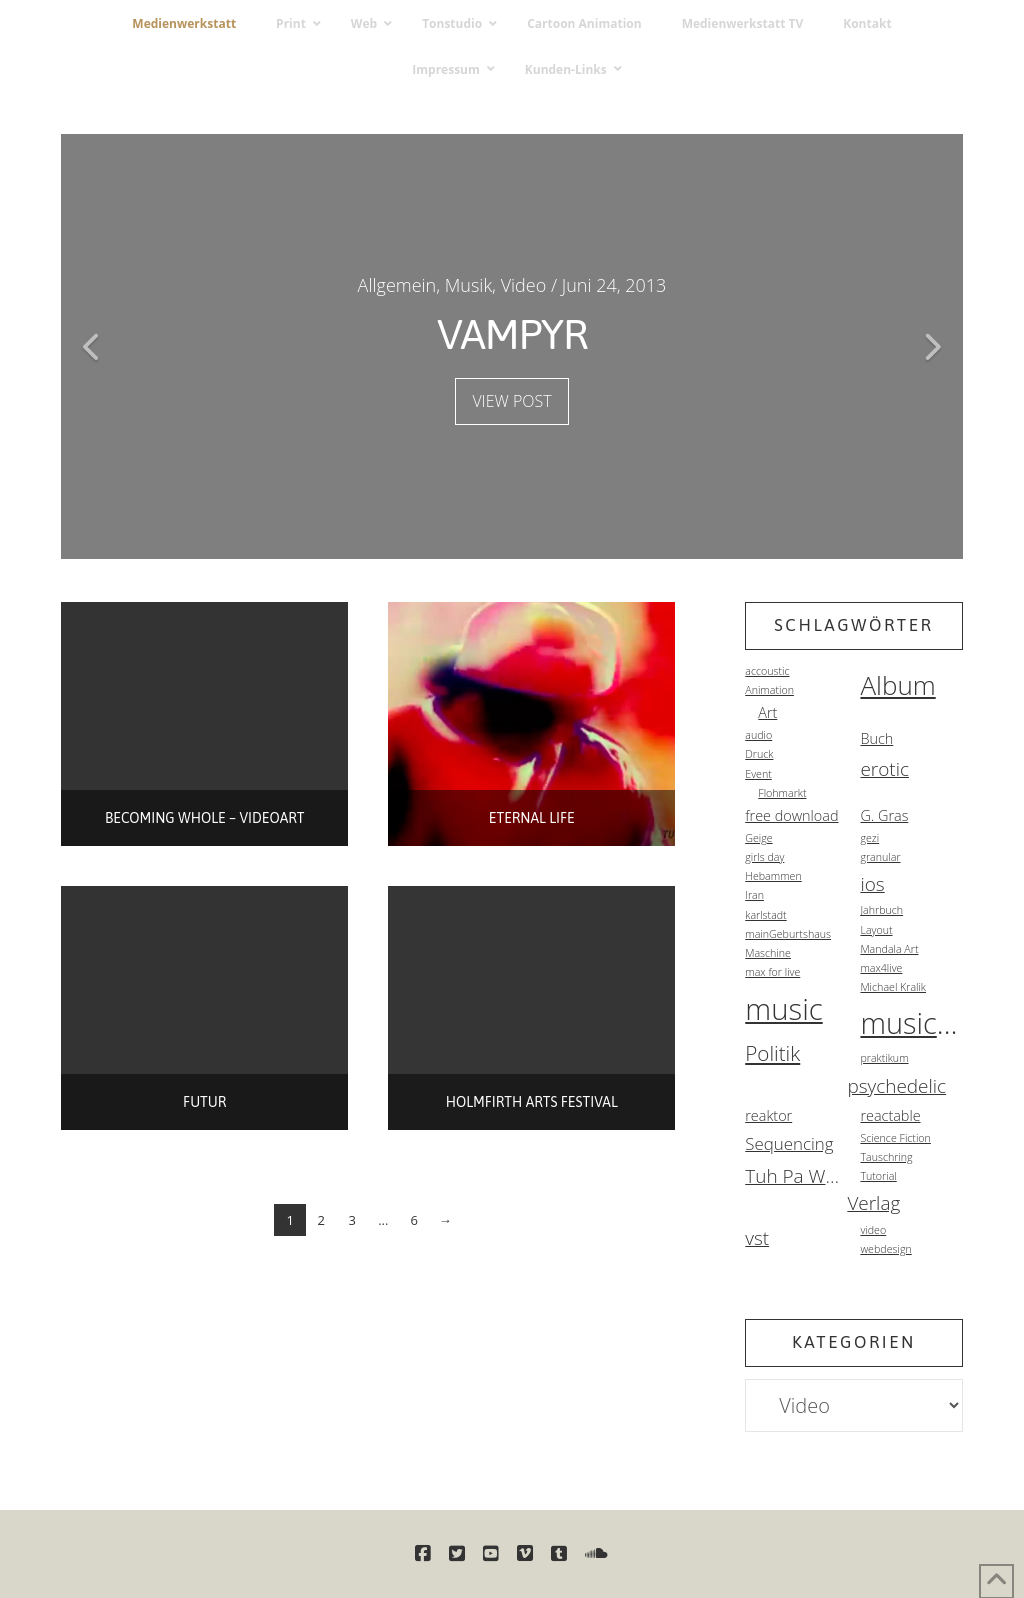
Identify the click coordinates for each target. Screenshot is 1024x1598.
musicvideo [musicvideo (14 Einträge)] (911, 1022)
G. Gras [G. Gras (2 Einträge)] (884, 815)
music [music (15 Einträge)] (783, 1009)
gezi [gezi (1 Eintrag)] (869, 838)
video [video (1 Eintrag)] (873, 1230)
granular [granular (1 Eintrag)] (880, 857)
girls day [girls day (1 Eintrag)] (764, 857)
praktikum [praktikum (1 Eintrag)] (884, 1058)
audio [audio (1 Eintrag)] (758, 735)
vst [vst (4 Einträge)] (757, 1238)
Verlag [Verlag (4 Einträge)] (873, 1203)
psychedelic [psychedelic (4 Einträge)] (896, 1086)
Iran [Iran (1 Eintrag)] (754, 895)
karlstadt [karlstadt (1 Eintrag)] (765, 915)
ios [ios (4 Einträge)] (872, 884)
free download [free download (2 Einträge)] (791, 815)
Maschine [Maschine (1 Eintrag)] (768, 953)
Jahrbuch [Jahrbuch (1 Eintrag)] (881, 910)
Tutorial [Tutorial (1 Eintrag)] (878, 1176)
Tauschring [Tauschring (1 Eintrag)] (886, 1157)
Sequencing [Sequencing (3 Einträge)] (789, 1143)
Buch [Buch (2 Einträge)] (876, 738)
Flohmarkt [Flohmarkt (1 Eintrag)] (782, 793)
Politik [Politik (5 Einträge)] (772, 1053)
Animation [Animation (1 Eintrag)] (769, 690)
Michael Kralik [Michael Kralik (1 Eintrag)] (893, 987)
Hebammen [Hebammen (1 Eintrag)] (773, 876)
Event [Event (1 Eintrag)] (758, 774)
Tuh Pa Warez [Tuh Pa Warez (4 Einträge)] (796, 1176)
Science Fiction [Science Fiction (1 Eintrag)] (895, 1138)
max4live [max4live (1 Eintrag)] (881, 968)
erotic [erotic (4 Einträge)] (884, 769)
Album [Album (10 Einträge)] (897, 685)
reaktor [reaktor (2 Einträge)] (768, 1115)
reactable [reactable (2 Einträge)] (890, 1115)
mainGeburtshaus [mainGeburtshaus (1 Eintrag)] (788, 934)
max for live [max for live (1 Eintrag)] (772, 972)
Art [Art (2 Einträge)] (767, 712)
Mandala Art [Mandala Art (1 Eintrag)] (889, 949)
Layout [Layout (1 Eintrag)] (876, 930)
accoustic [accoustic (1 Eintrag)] (767, 671)
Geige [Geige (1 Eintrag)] (758, 838)
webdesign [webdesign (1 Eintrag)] (885, 1249)
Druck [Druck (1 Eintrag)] (759, 754)
